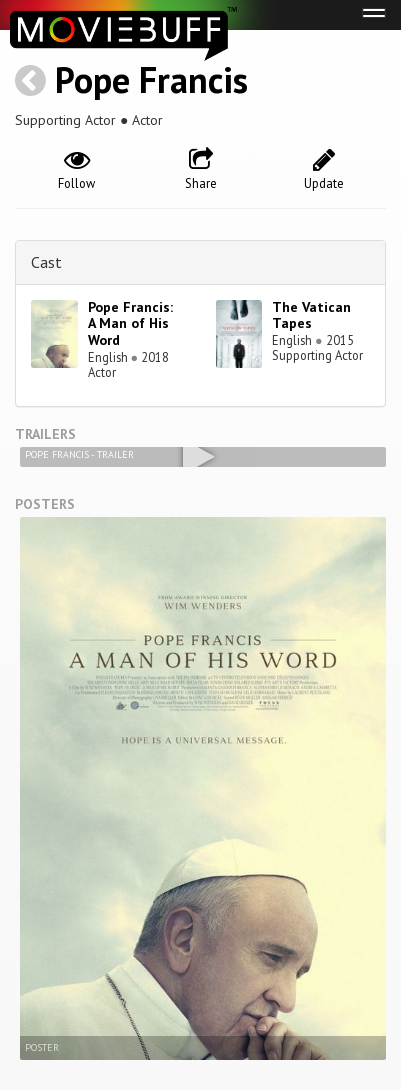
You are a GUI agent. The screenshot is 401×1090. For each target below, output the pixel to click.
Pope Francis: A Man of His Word (130, 324)
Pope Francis (151, 79)
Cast (46, 262)
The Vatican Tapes (311, 315)
